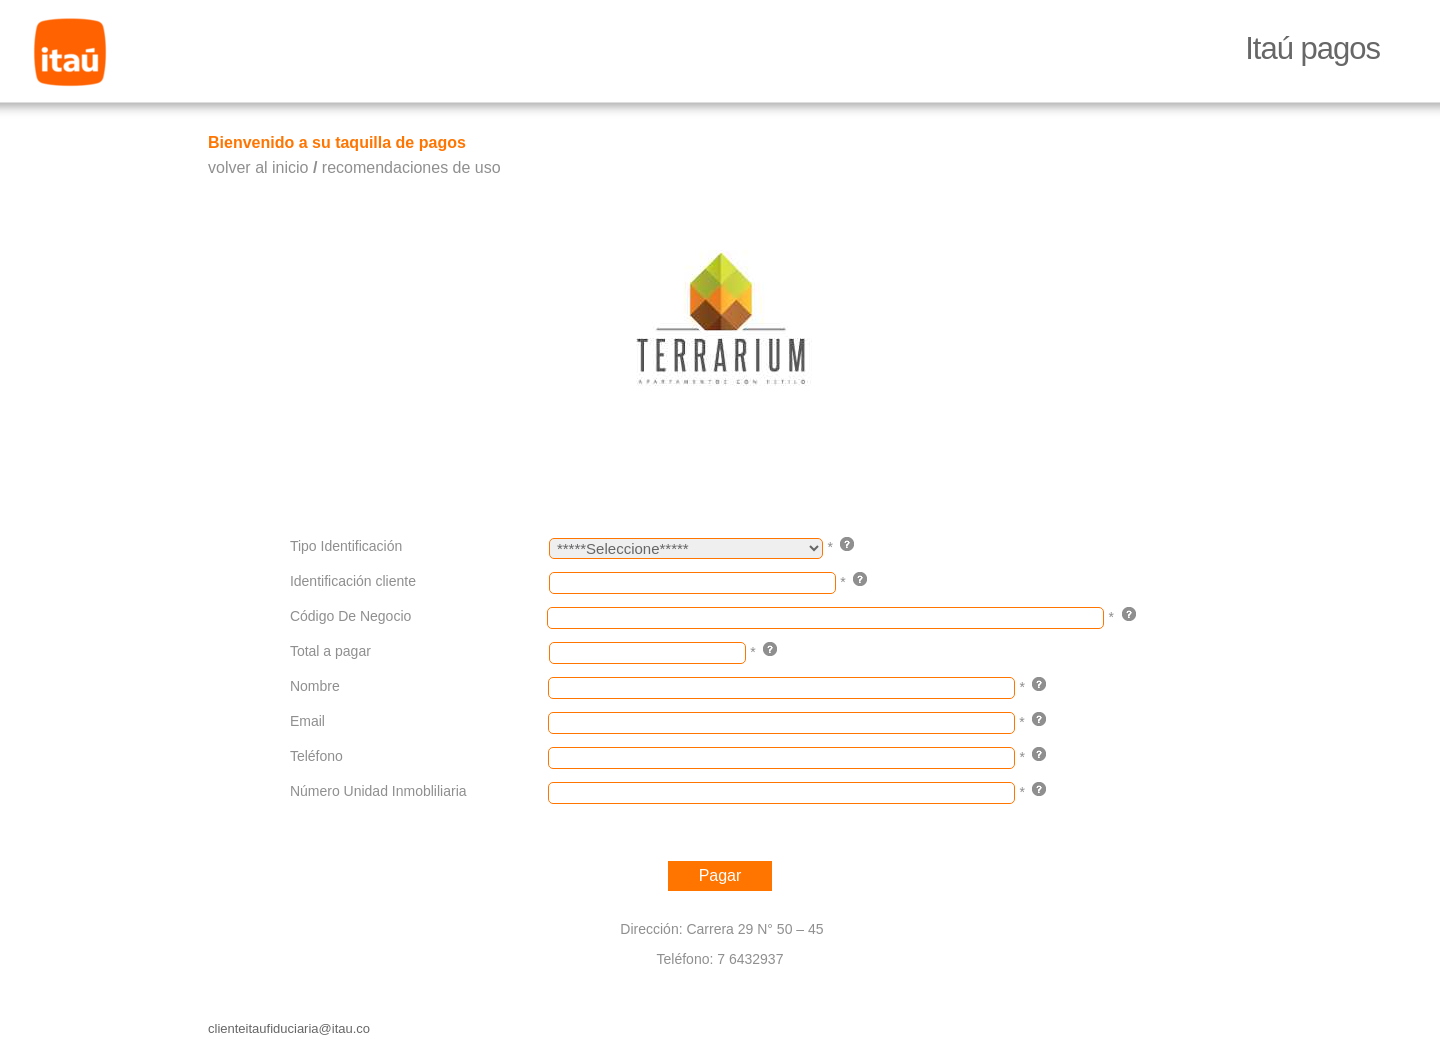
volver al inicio (258, 167)
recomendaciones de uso (411, 167)
